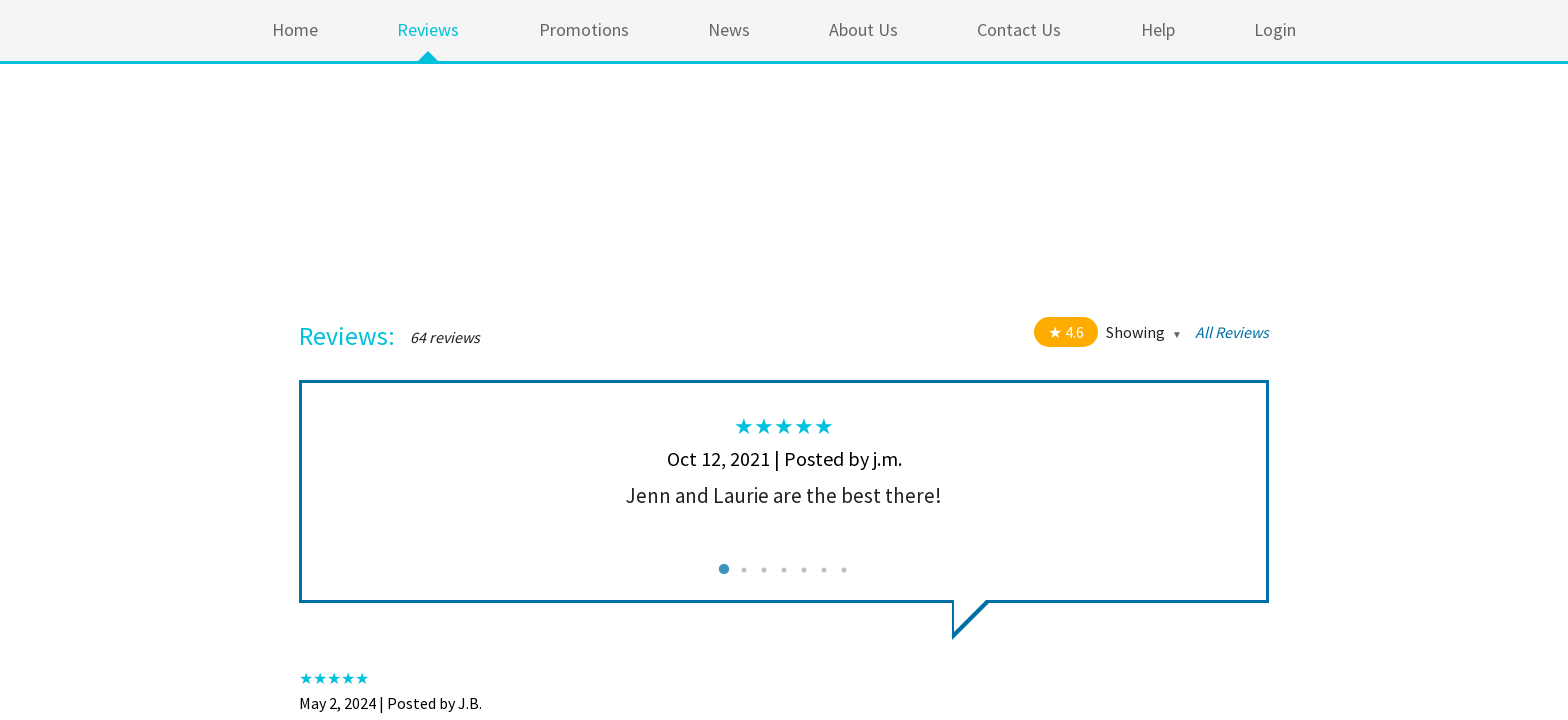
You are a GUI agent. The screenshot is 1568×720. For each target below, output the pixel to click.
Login (1275, 29)
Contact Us (1019, 29)
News (729, 29)
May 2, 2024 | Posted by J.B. (390, 703)
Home (295, 29)
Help (1158, 29)
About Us (863, 29)
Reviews (428, 29)
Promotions (584, 29)
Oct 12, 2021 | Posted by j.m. (784, 458)
